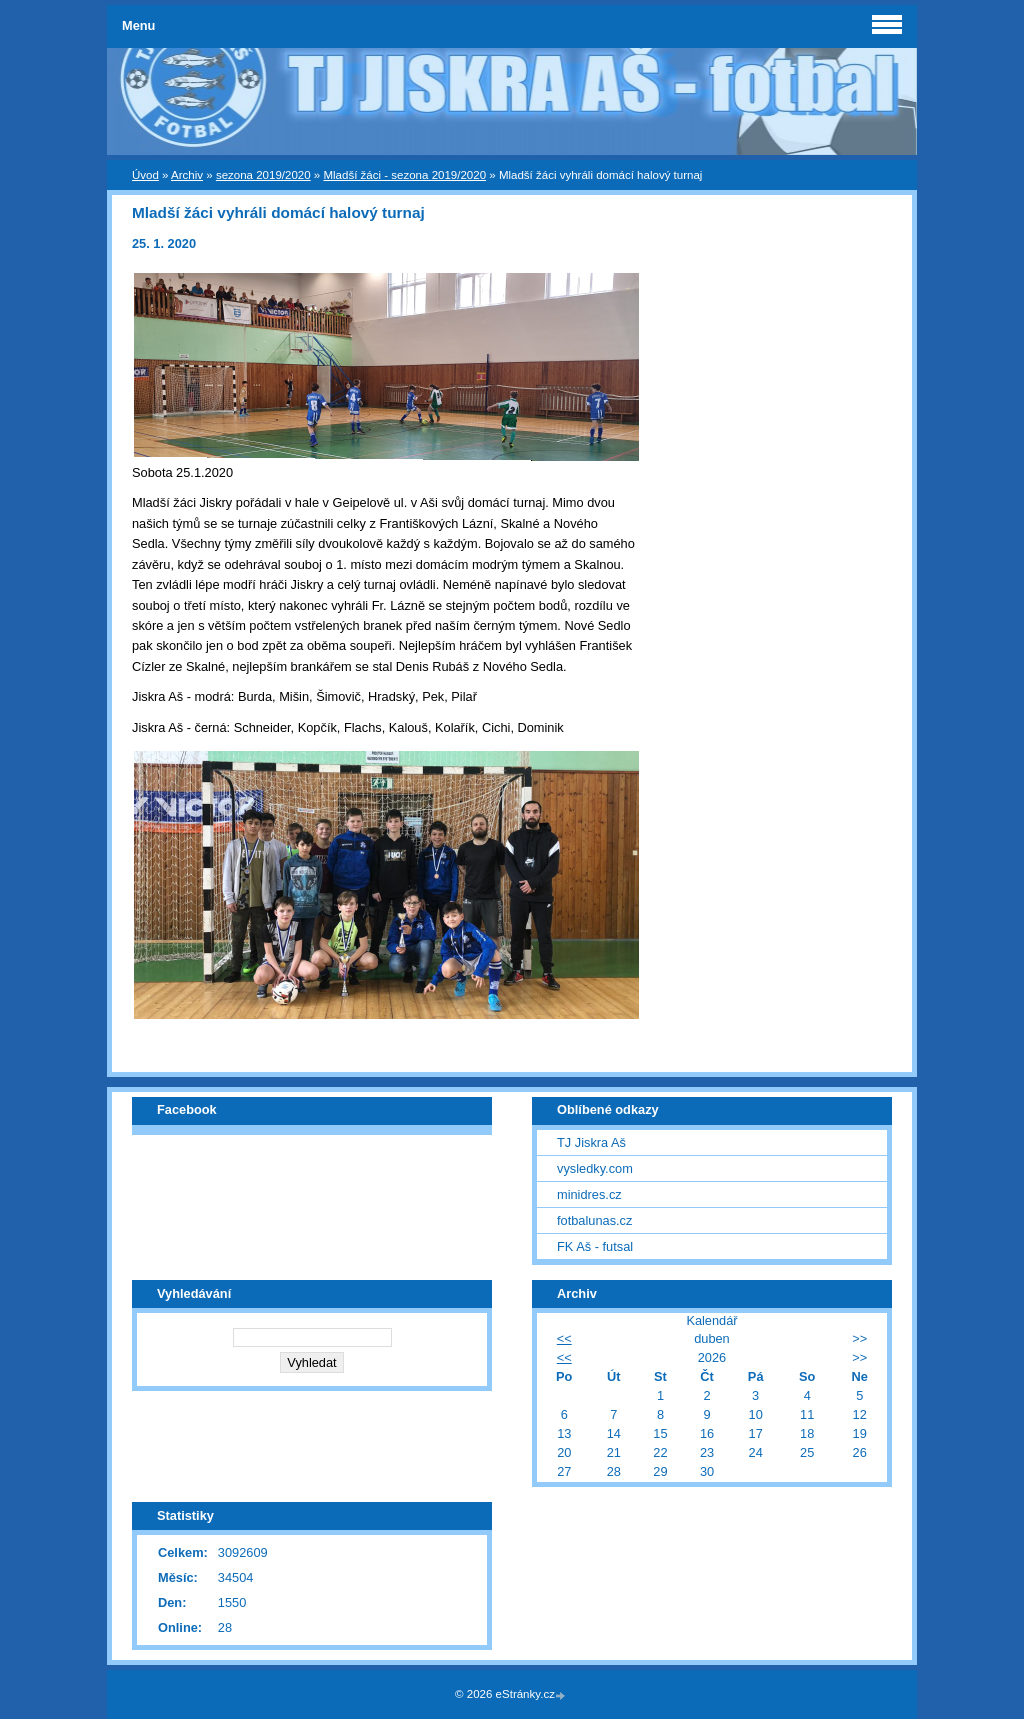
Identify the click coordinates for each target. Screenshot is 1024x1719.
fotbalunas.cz (594, 1220)
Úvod (145, 175)
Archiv (187, 175)
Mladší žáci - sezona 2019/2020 (404, 175)
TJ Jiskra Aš (591, 1142)
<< (564, 1338)
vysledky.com (595, 1168)
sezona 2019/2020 (263, 175)
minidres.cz (589, 1194)
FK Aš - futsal (595, 1246)
